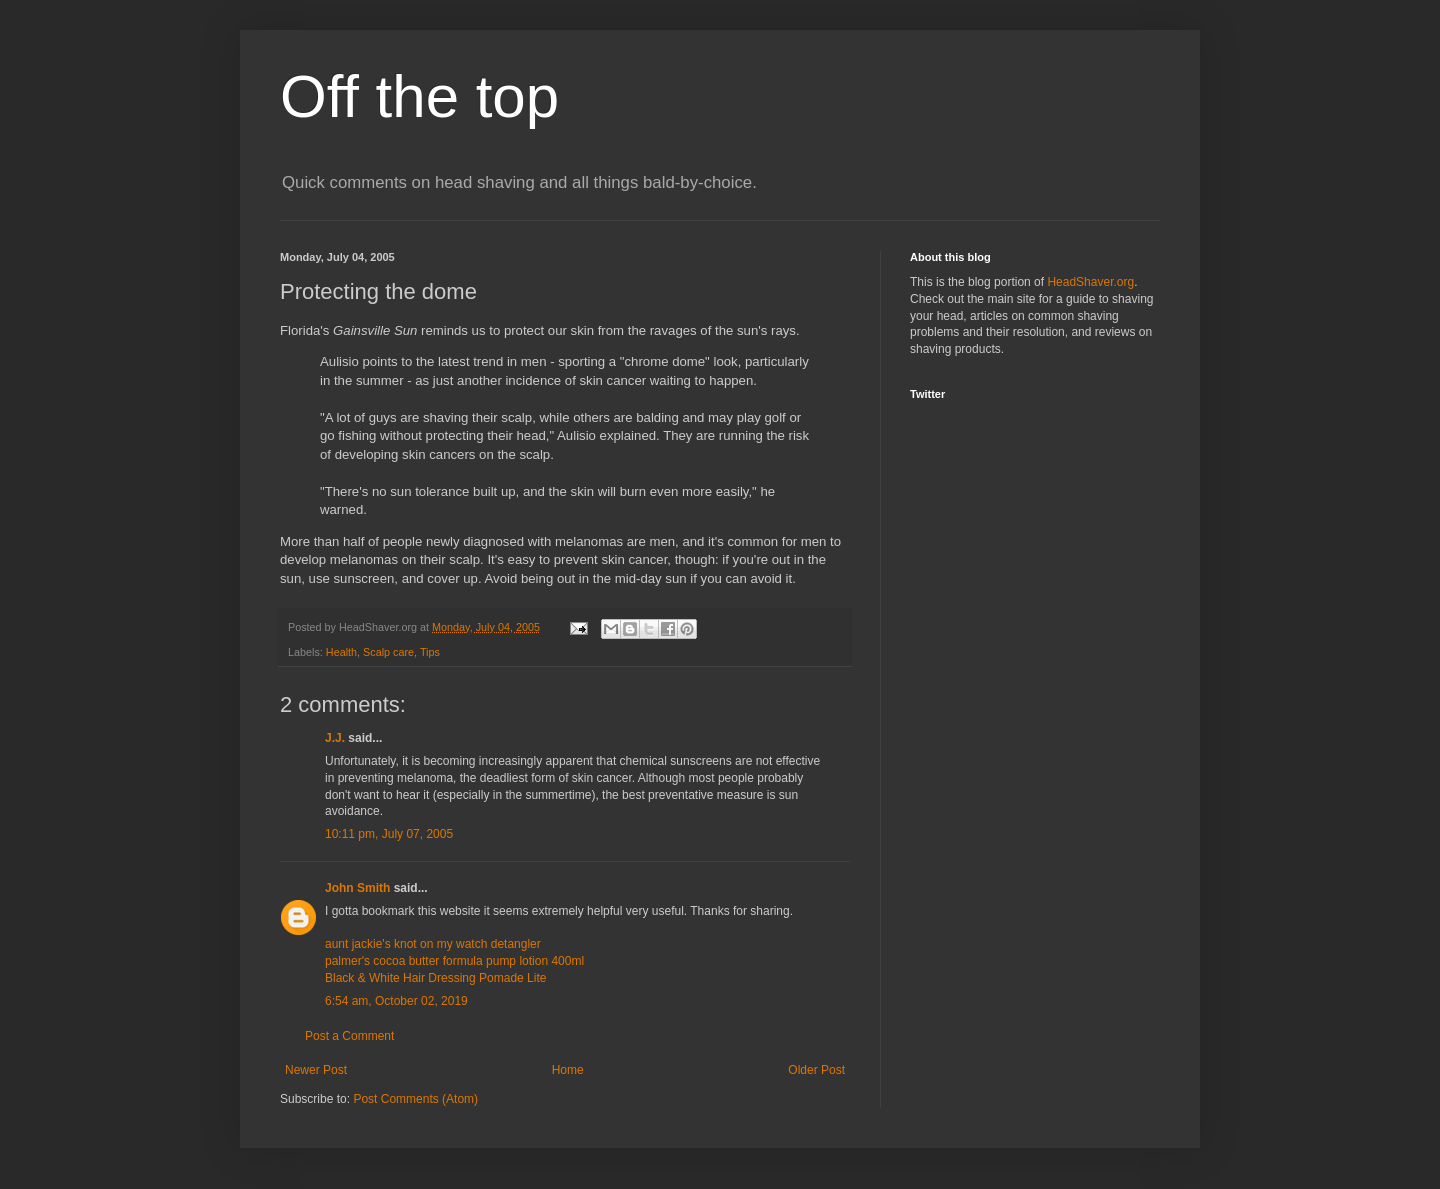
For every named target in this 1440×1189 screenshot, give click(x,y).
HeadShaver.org (1090, 282)
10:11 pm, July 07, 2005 (389, 834)
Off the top (419, 96)
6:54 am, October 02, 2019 (396, 1001)
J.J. (335, 738)
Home (568, 1070)
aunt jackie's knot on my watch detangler (433, 944)
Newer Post (316, 1070)
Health (341, 652)
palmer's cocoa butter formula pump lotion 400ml (454, 961)
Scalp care (388, 652)
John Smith (357, 888)
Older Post (816, 1070)
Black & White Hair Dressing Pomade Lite (435, 978)
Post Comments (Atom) (415, 1099)
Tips (430, 652)
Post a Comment (349, 1036)
